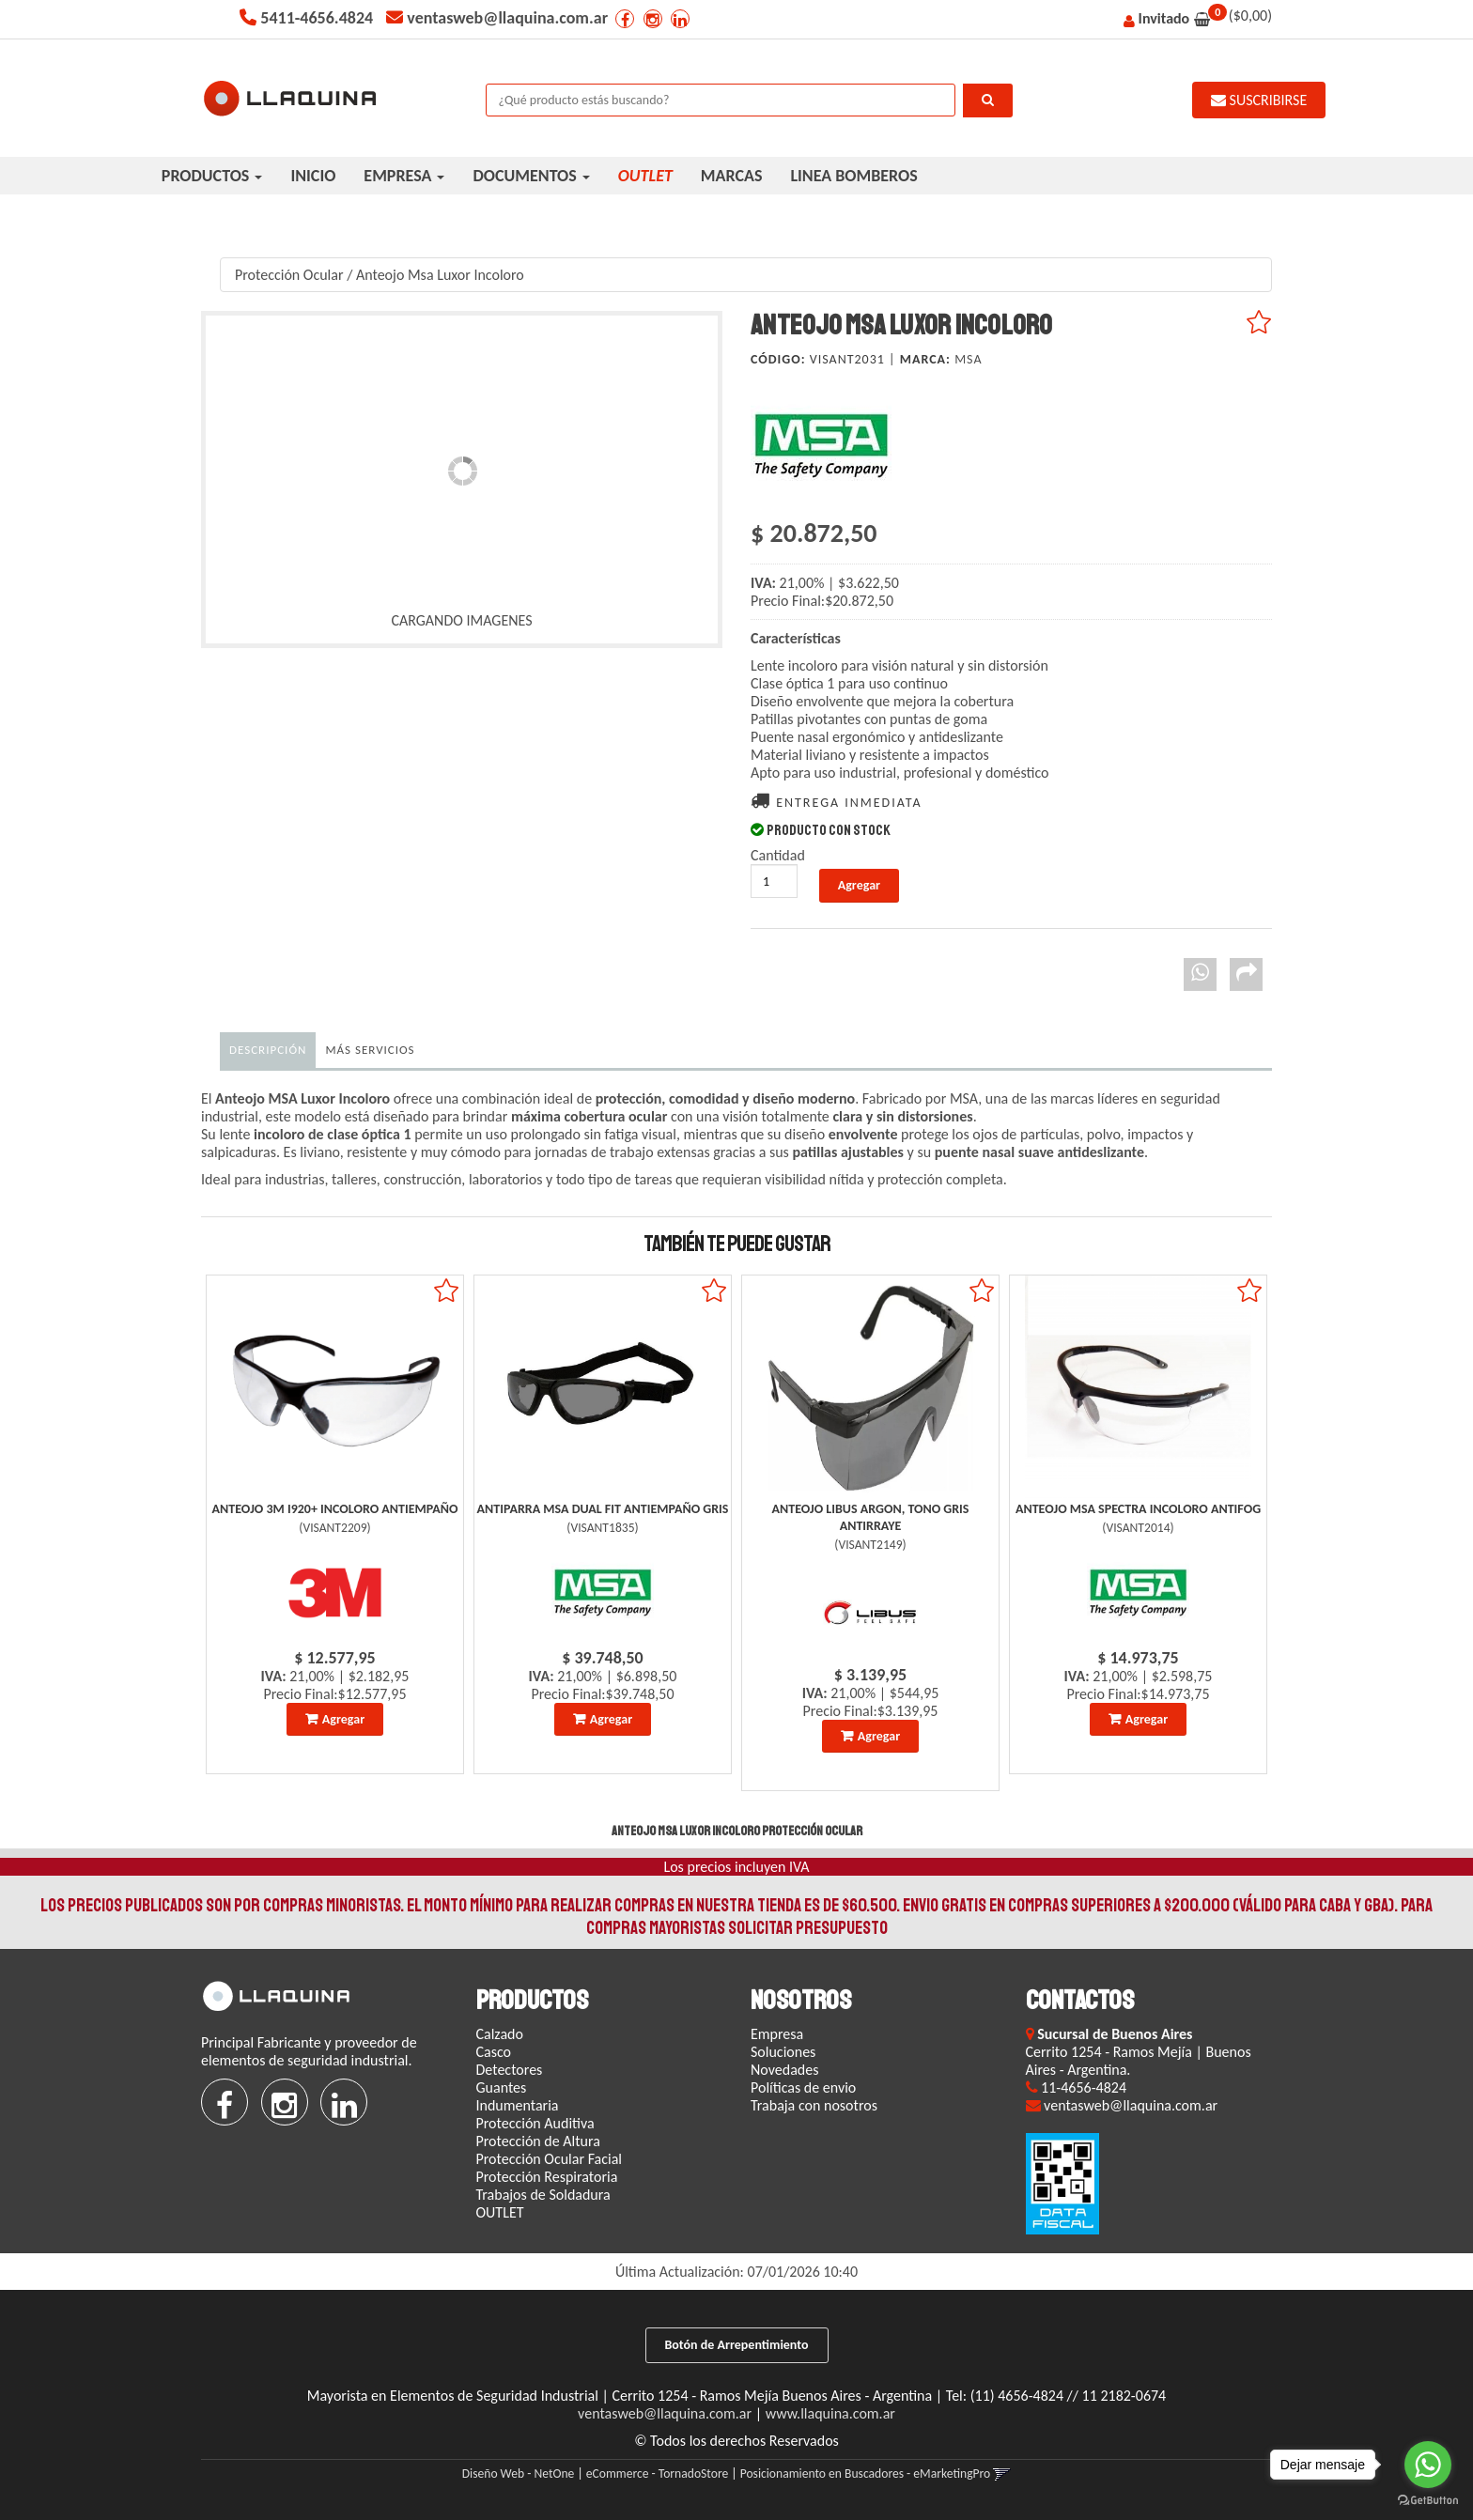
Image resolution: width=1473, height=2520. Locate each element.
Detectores (509, 2070)
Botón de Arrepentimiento (737, 2345)
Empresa (777, 2034)
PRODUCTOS (212, 175)
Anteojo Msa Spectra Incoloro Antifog (1138, 1509)
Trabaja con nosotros (814, 2105)
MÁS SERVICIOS (369, 1050)
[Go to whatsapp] (1427, 2464)
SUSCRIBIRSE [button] (1259, 100)
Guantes (501, 2087)
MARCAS (732, 175)
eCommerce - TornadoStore (657, 2473)
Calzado (499, 2034)
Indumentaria (517, 2105)
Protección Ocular (289, 275)
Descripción (267, 1050)
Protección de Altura (538, 2141)
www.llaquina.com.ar (830, 2413)
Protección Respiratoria (547, 2177)
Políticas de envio (803, 2087)
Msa (968, 359)
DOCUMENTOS (531, 175)
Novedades (784, 2070)
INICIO (312, 175)
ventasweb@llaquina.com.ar (665, 2413)
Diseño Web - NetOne (518, 2473)
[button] (1002, 2473)
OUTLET (500, 2212)
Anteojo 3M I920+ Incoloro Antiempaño (335, 1509)
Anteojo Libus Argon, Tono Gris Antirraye (870, 1517)
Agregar (343, 1719)
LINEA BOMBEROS (853, 175)
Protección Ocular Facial (549, 2159)
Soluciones (783, 2052)
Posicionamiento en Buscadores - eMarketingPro (865, 2473)
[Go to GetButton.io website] (1428, 2501)
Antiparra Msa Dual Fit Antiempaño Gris (603, 1509)
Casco (494, 2052)
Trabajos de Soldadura (543, 2194)
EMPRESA (404, 175)
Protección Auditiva (535, 2123)
